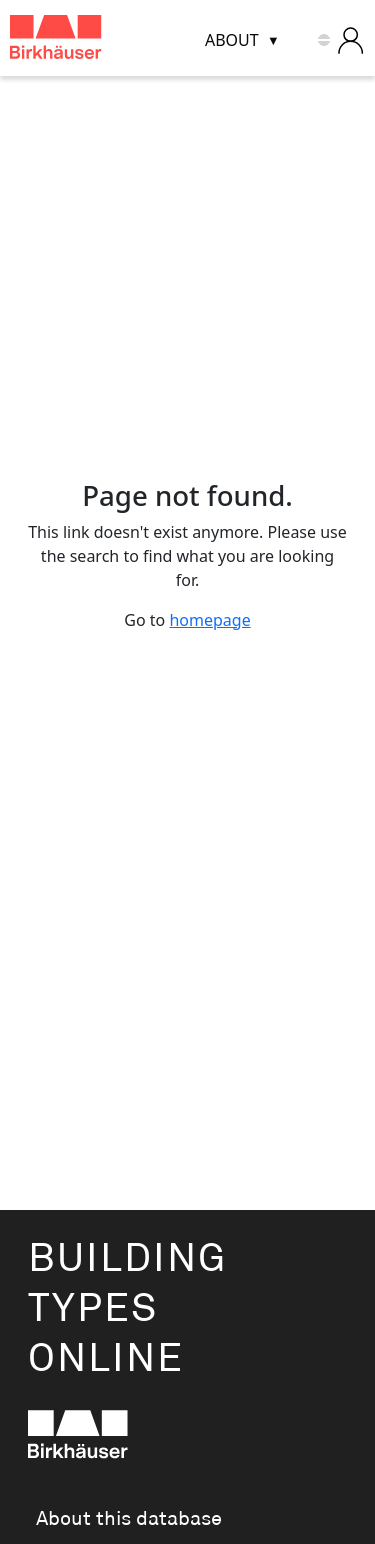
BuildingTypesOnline (127, 1309)
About (232, 40)
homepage (209, 620)
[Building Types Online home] (81, 40)
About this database (129, 1519)
